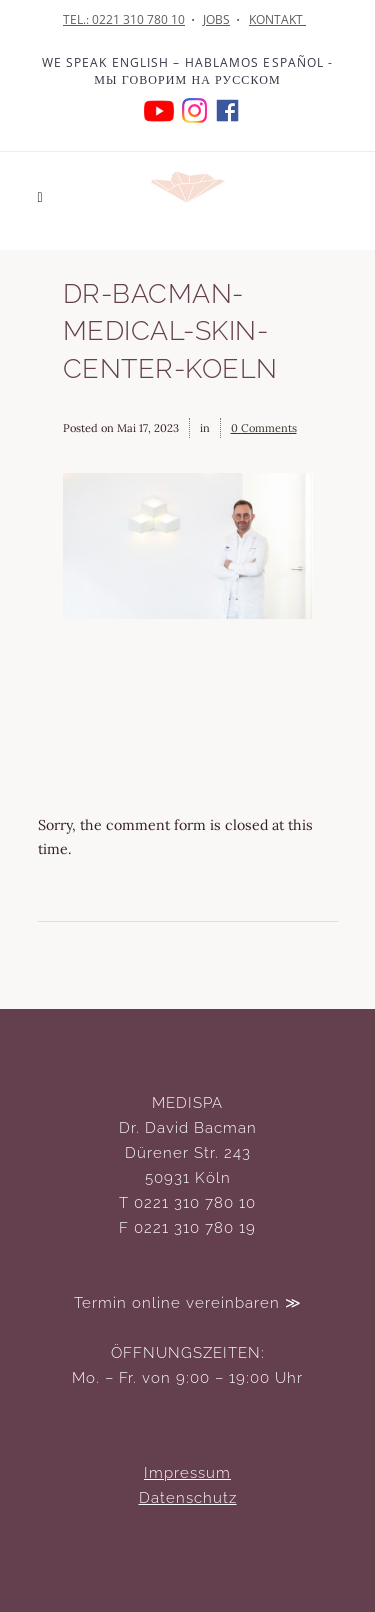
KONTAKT (277, 19)
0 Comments (264, 428)
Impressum (187, 1473)
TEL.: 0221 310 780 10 (124, 19)
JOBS (216, 19)
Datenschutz (188, 1498)
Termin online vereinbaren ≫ (188, 1303)
